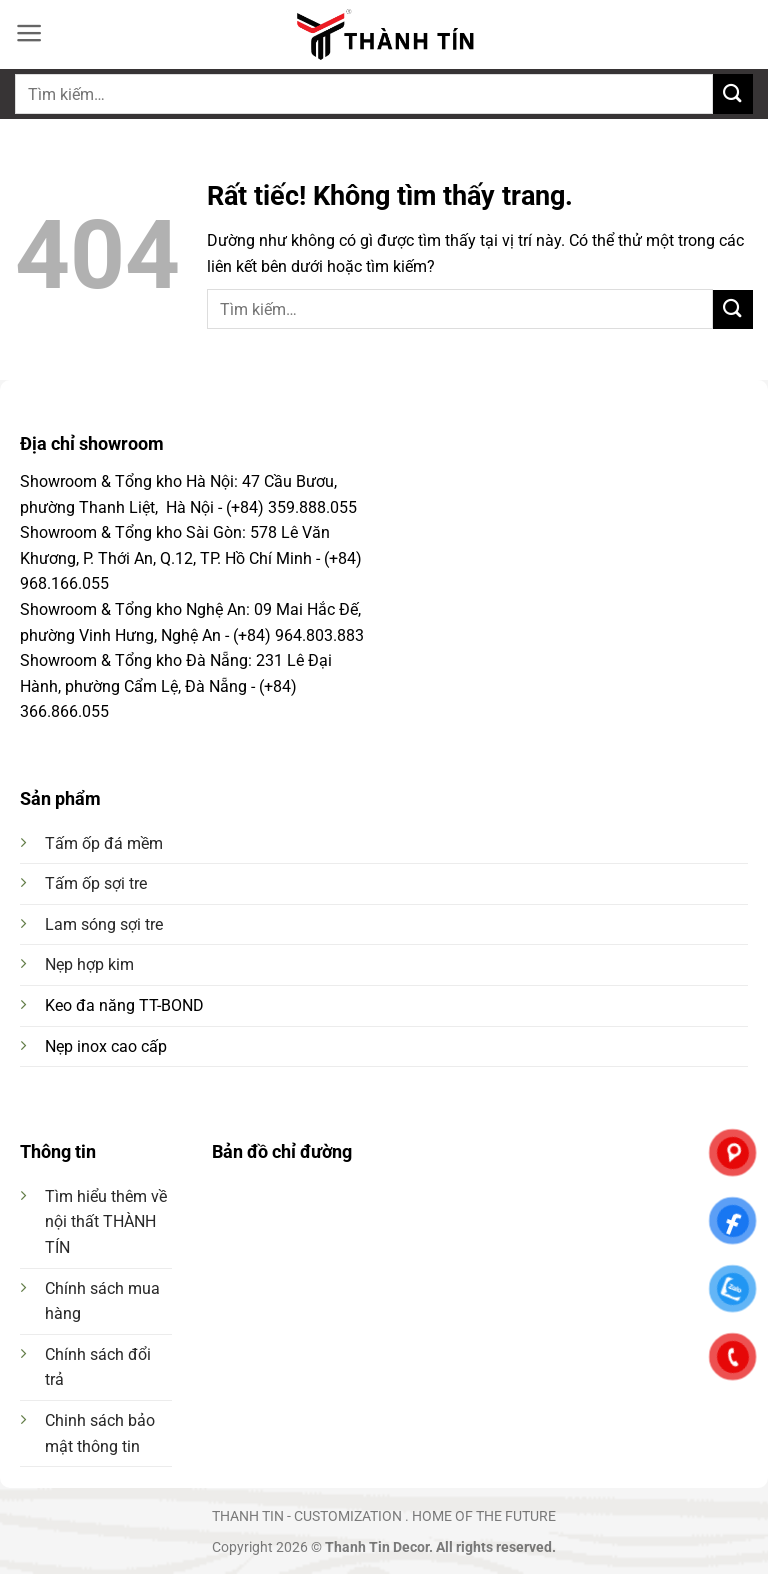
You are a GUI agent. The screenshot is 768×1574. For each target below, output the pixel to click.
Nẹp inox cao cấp (106, 1046)
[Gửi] (733, 93)
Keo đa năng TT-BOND (124, 1005)
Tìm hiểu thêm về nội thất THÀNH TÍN (106, 1222)
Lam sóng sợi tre (104, 924)
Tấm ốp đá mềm (104, 843)
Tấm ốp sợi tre (96, 883)
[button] (29, 33)
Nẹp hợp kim (89, 964)
